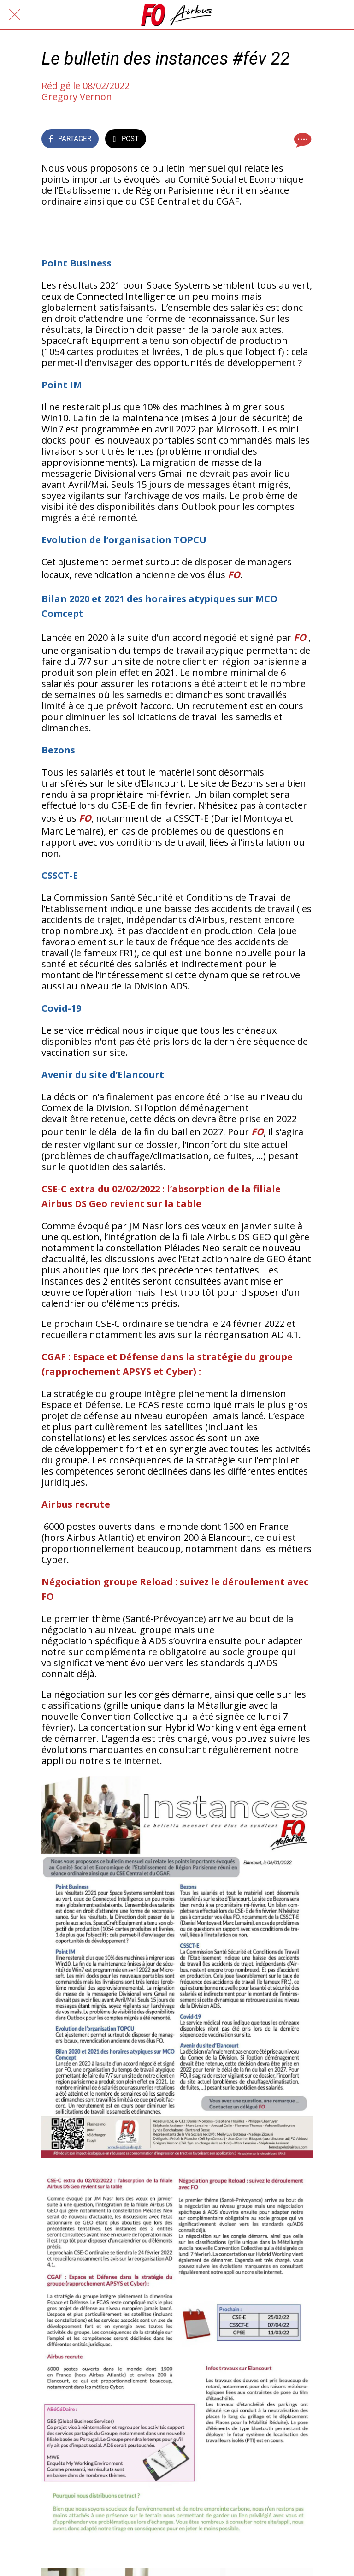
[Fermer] (14, 14)
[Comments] (301, 140)
